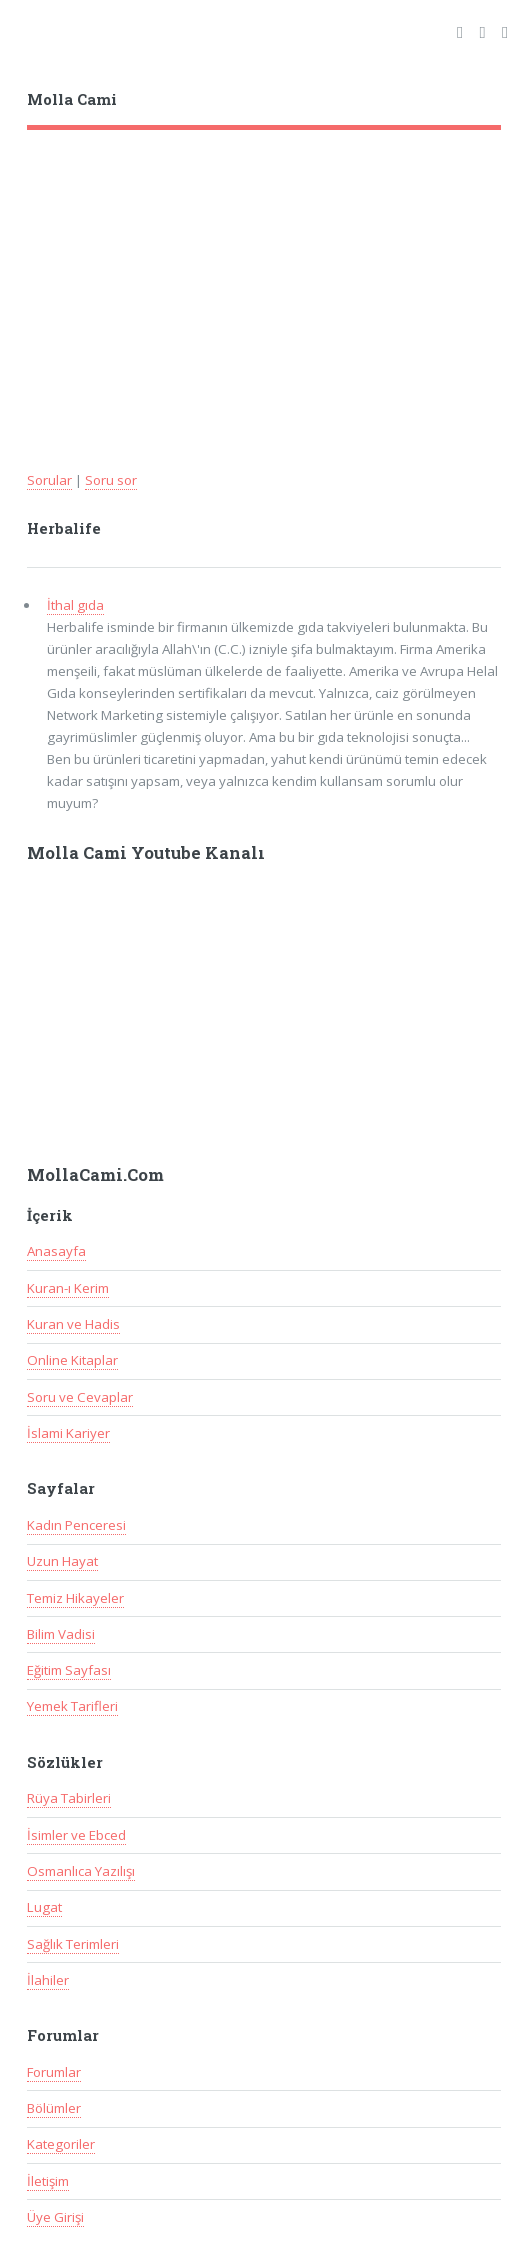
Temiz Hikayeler (75, 1598)
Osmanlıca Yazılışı (81, 1871)
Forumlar (54, 2072)
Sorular (49, 480)
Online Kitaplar (72, 1360)
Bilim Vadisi (61, 1634)
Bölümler (54, 2108)
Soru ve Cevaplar (80, 1397)
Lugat (44, 1907)
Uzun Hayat (62, 1561)
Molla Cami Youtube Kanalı (146, 853)
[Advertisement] (264, 280)
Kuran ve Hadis (73, 1324)
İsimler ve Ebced (76, 1835)
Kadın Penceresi (76, 1525)
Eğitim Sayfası (69, 1670)
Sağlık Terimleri (73, 1944)
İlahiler (48, 1980)
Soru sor (111, 480)
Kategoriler (61, 2144)
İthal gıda (75, 605)
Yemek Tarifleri (72, 1706)
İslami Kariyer (68, 1433)
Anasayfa (56, 1251)
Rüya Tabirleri (69, 1798)
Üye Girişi (55, 2217)
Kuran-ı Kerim (68, 1288)
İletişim (48, 2181)
